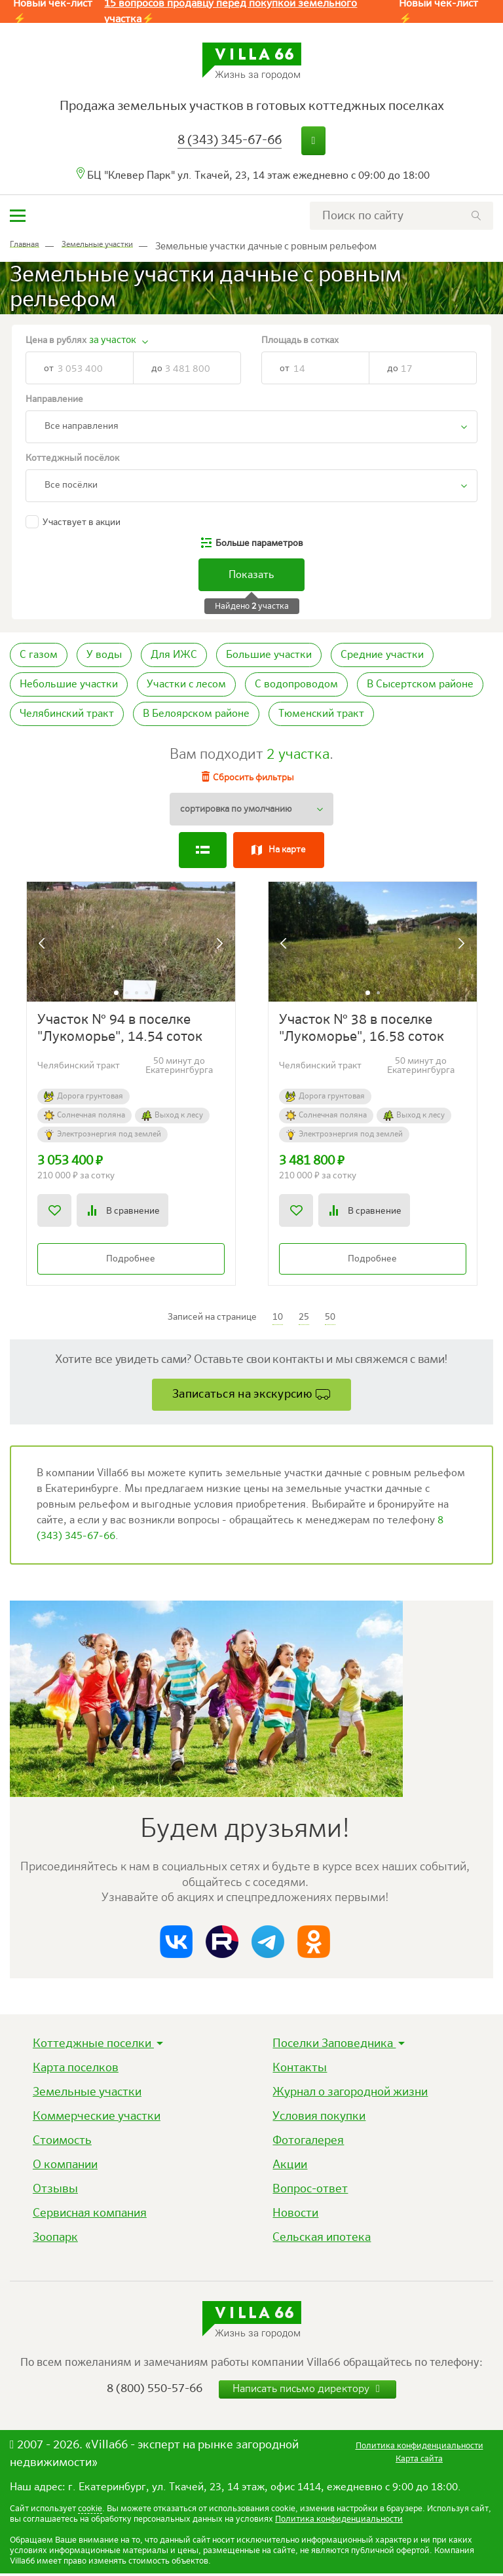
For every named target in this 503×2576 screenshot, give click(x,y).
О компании (65, 2167)
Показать (251, 575)
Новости (295, 2216)
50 (330, 1318)
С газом (39, 655)
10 (277, 1318)
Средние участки (382, 655)
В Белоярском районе (196, 714)
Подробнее (130, 1260)
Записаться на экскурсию (242, 1396)
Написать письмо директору (307, 2391)
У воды (104, 655)
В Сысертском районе (420, 685)
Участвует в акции (82, 522)
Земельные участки (87, 2095)
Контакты (299, 2071)
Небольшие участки (69, 685)
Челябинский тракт (67, 714)
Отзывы (55, 2192)
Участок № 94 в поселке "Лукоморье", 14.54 (119, 1030)
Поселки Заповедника (334, 2046)
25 (304, 1318)
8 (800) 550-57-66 (154, 2391)
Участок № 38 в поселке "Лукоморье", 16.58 (361, 1030)
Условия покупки (318, 2119)
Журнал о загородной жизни (350, 2095)
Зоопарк (55, 2240)
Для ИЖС (174, 655)
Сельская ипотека (321, 2240)
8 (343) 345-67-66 (229, 140)
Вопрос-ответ (310, 2192)
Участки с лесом (186, 685)
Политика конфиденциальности (339, 2522)
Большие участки (269, 655)
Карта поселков (76, 2071)
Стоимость (62, 2143)
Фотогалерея (308, 2143)
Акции (289, 2167)
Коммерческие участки (96, 2119)
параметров (259, 543)
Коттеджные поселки (93, 2046)
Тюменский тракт (321, 714)
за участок (112, 340)
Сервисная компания (90, 2216)
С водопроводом (296, 685)
